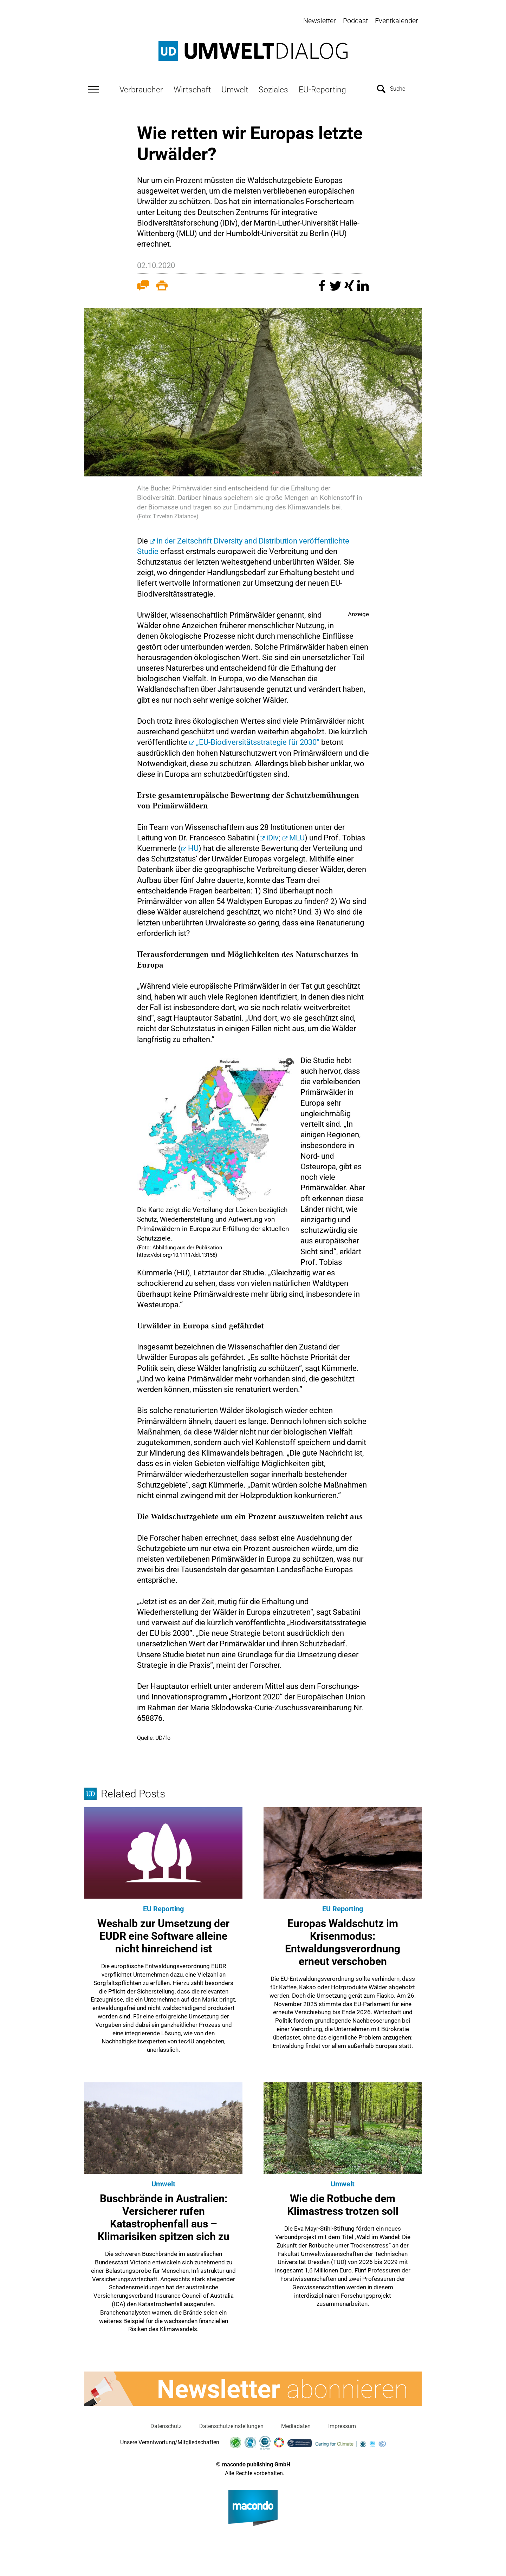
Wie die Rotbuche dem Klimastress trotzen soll (342, 2203)
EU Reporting (163, 1907)
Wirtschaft (192, 88)
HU (193, 846)
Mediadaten (296, 2424)
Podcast (355, 21)
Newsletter (319, 21)
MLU (297, 836)
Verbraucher (141, 88)
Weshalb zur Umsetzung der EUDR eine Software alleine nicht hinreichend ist (163, 1934)
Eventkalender (396, 21)
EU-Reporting (322, 88)
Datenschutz (166, 2424)
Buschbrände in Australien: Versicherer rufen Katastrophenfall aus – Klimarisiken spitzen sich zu (163, 2216)
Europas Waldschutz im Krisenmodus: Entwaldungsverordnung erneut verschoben (342, 1940)
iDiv (272, 836)
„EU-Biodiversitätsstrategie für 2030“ (257, 740)
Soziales (273, 88)
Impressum (342, 2424)
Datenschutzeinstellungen (231, 2424)
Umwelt (234, 88)
